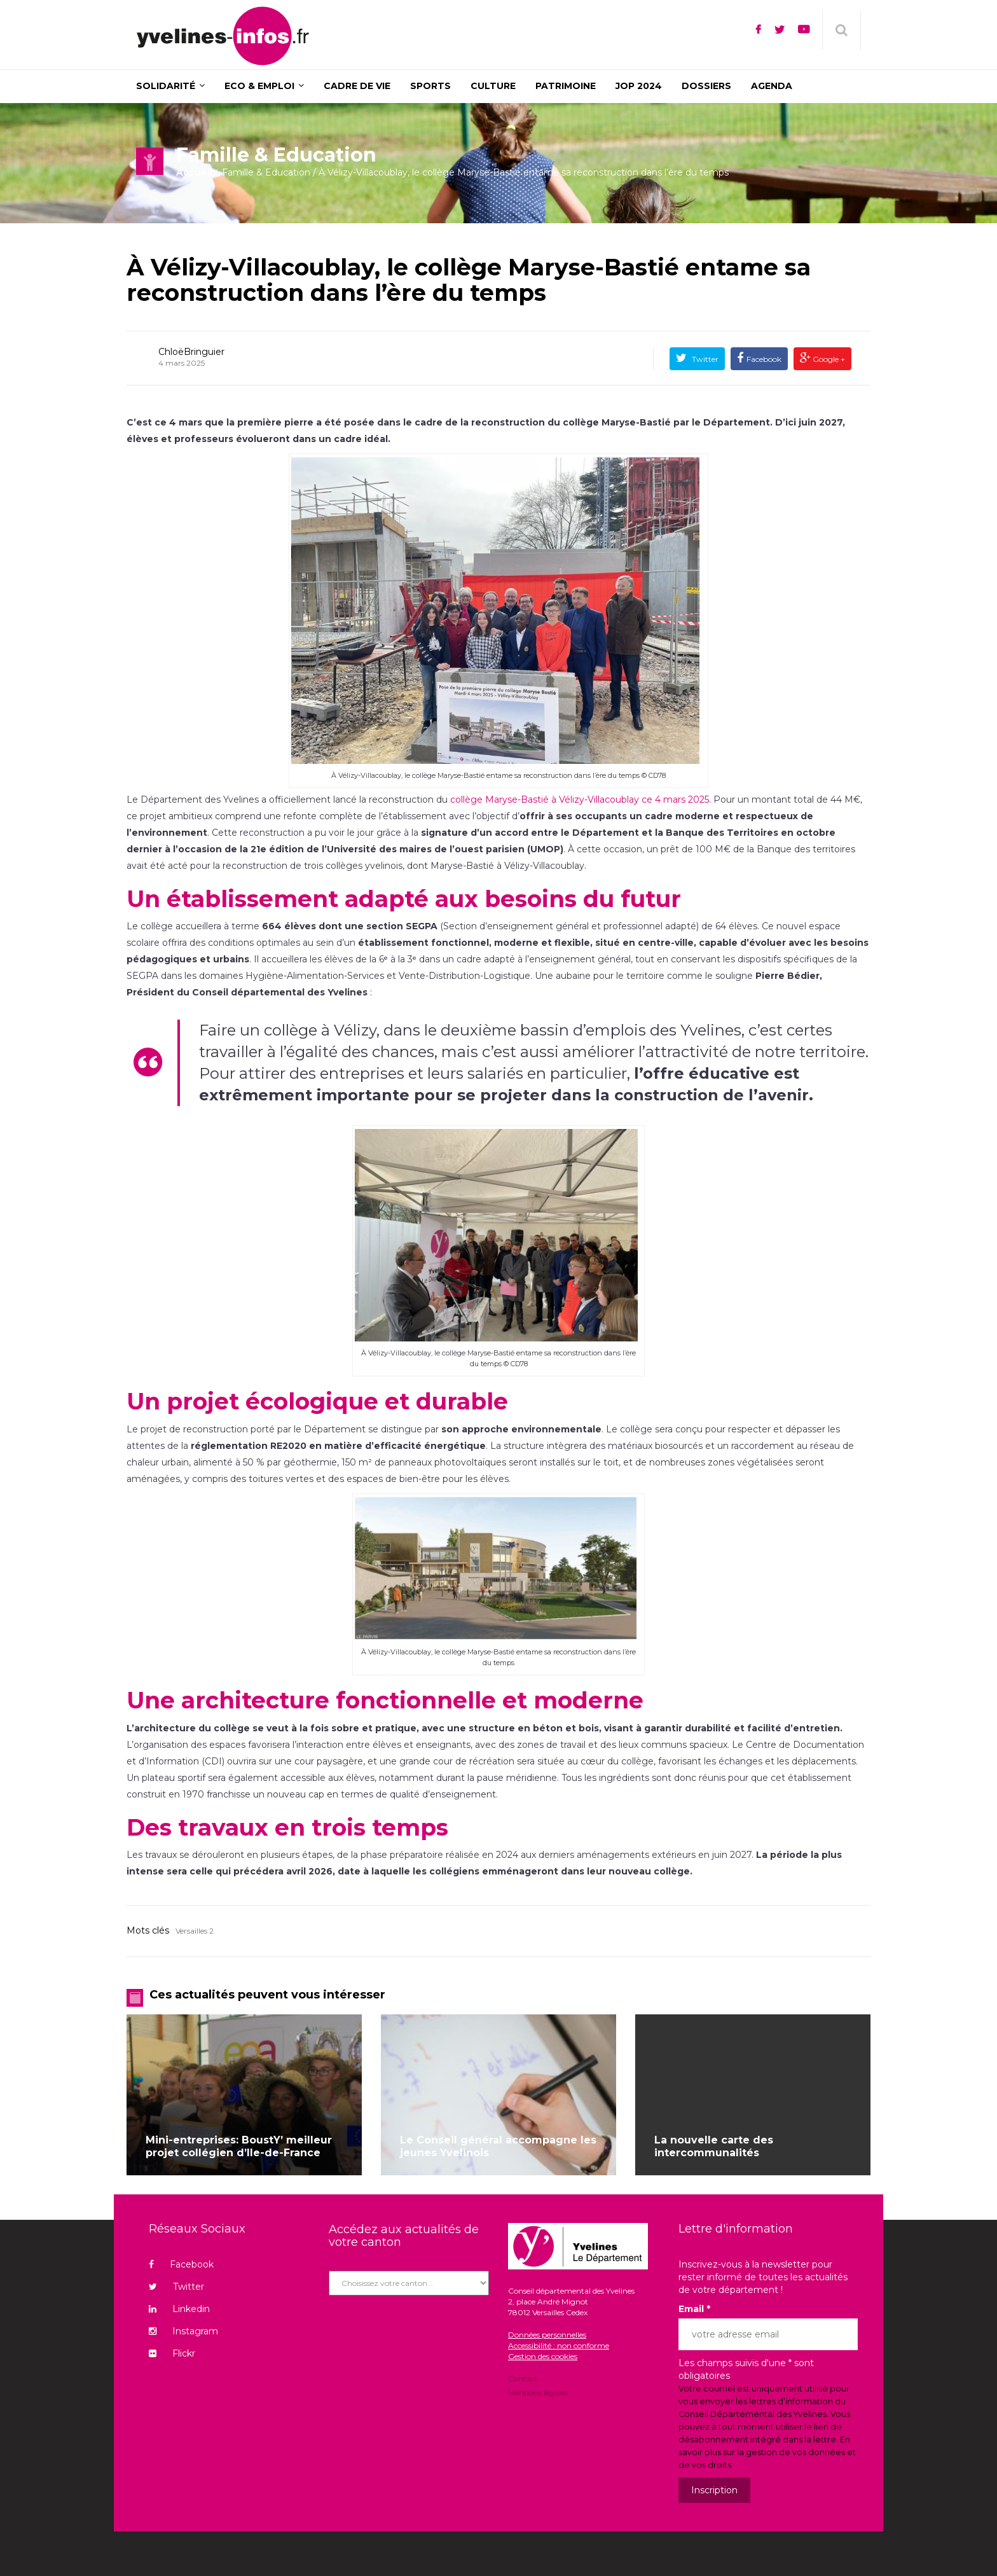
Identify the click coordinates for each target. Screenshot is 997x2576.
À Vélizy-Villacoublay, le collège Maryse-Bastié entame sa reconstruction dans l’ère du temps (469, 280)
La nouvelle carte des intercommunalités (713, 2146)
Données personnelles (547, 2334)
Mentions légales (538, 2392)
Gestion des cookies (542, 2356)
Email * (694, 2309)
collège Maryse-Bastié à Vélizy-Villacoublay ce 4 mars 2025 (579, 799)
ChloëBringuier (191, 351)
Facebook (763, 359)
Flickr (172, 2353)
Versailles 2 (194, 1930)
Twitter (704, 359)
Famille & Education (266, 172)
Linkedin (179, 2309)
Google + (828, 359)
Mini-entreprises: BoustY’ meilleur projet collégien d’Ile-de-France (239, 2146)
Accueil (194, 172)
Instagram (183, 2331)
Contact (523, 2379)
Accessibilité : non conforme (558, 2345)
